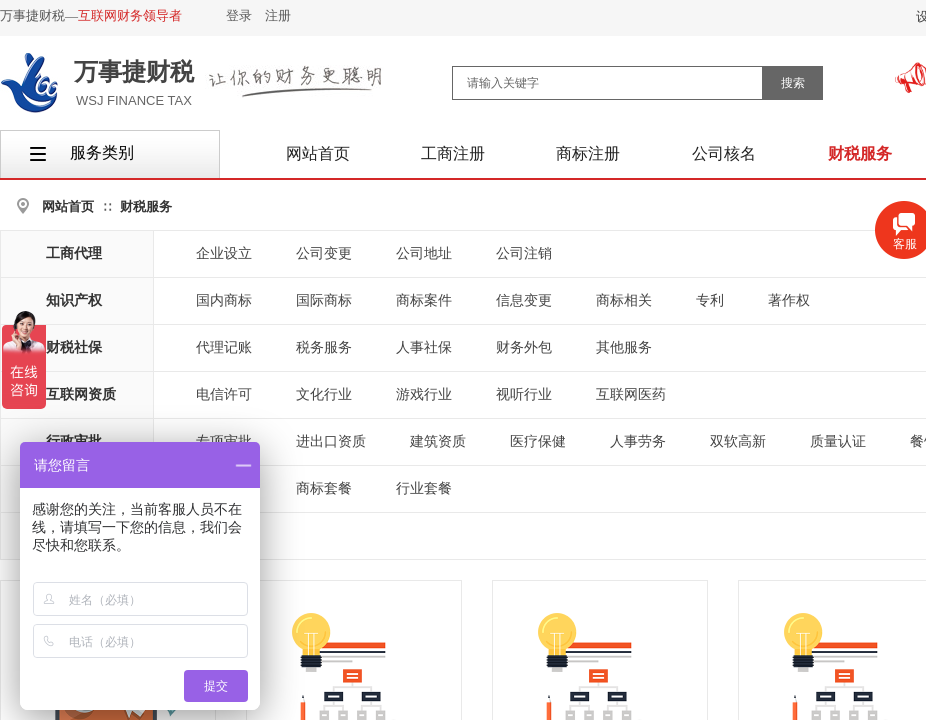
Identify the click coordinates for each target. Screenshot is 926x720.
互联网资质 (81, 394)
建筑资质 (438, 441)
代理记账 (224, 347)
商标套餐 (324, 488)
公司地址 (424, 253)
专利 (710, 300)
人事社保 (424, 347)
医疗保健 (538, 441)
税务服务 (324, 347)
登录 (239, 15)
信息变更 (524, 300)
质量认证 (838, 441)
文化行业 (324, 394)
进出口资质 (331, 441)
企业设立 (224, 253)
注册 (278, 15)
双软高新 (738, 441)
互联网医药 (631, 394)
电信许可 (224, 394)
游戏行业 (424, 394)
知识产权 (74, 300)
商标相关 (624, 300)
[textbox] (607, 83)
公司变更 (324, 253)
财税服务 (146, 206)
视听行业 (524, 394)
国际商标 (324, 300)
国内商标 (224, 300)
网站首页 (68, 206)
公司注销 (524, 253)
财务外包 (524, 347)
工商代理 (74, 253)
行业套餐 (424, 488)
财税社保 (74, 347)
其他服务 (624, 347)
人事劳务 (638, 441)
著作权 (789, 300)
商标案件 (424, 300)
